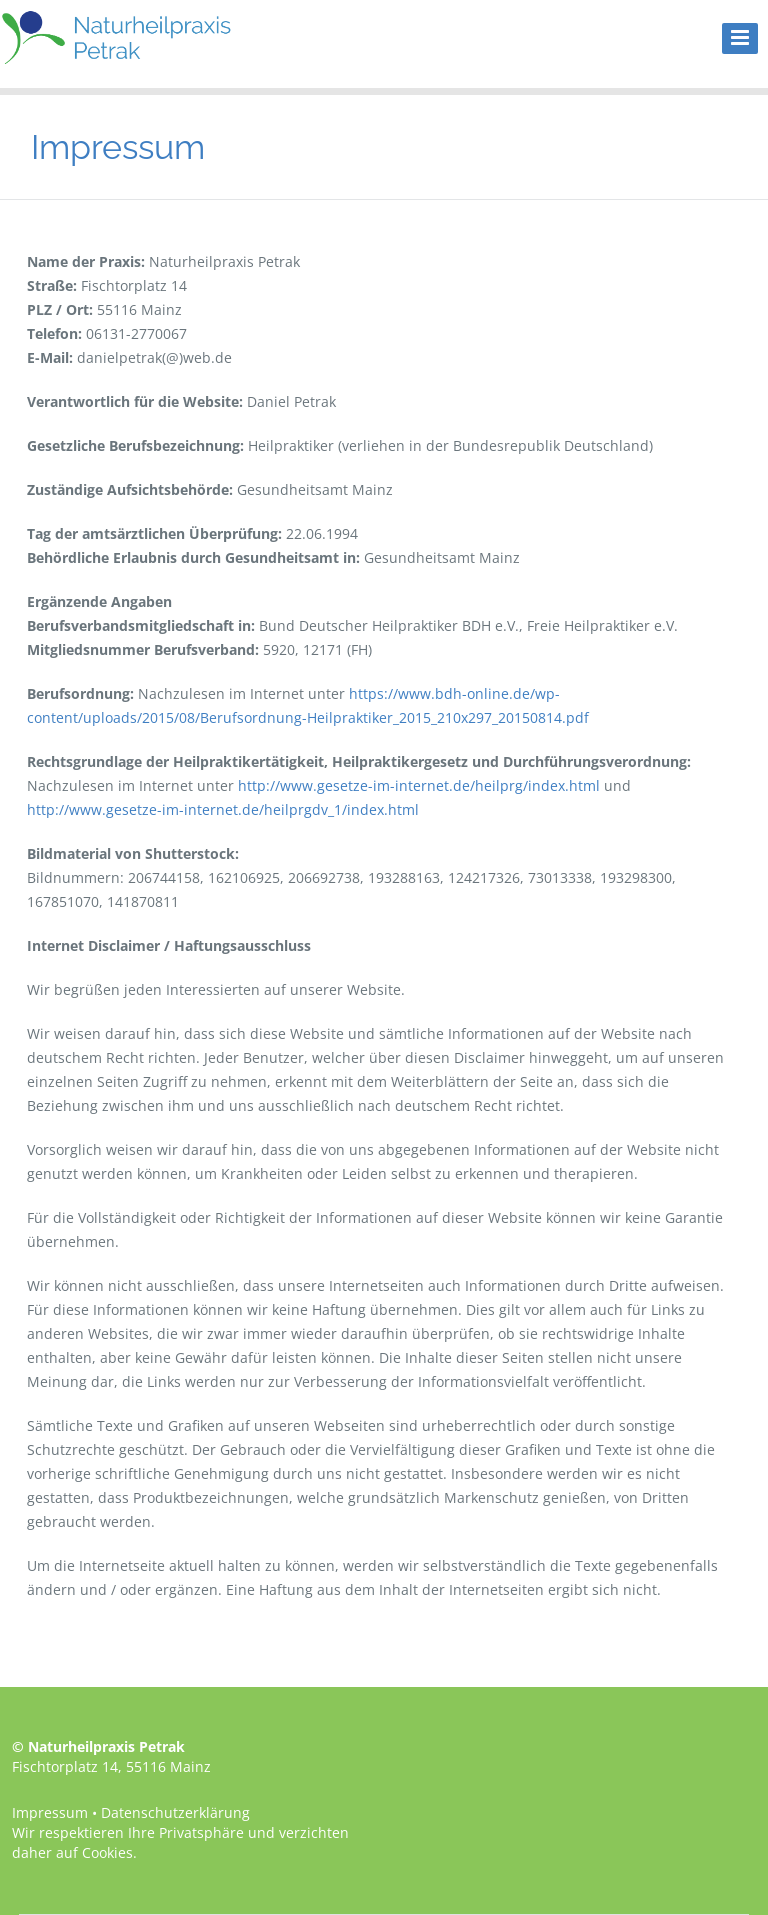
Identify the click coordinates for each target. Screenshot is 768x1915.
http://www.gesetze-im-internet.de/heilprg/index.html (419, 785)
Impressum (50, 1812)
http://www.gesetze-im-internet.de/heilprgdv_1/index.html (223, 809)
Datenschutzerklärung (175, 1812)
